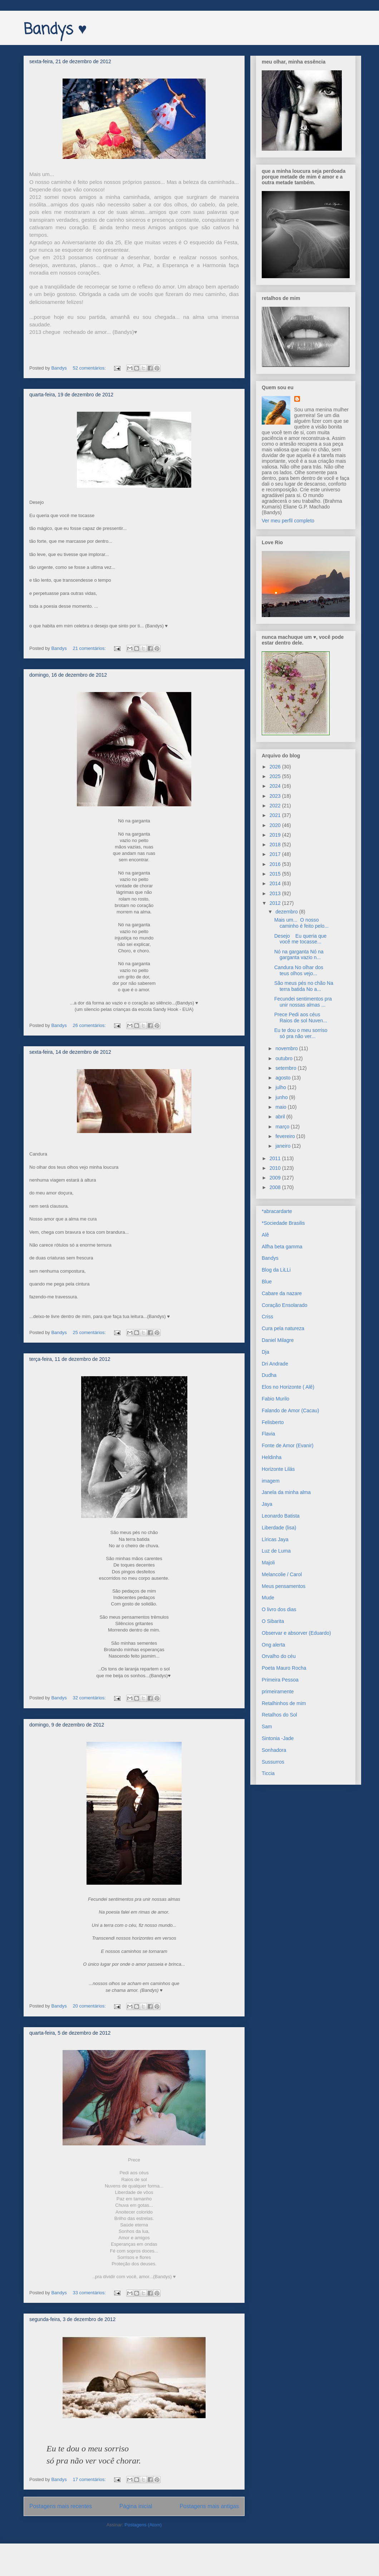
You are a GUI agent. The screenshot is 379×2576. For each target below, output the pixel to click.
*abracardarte (277, 1211)
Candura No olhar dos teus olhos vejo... (298, 970)
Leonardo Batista (281, 1516)
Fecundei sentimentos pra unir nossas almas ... (303, 1002)
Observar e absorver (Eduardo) (296, 1633)
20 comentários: (90, 2006)
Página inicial (135, 2506)
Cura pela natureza (283, 1328)
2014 (276, 883)
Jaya (267, 1504)
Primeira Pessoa (280, 1680)
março (283, 1126)
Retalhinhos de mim (284, 1703)
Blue (267, 1281)
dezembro (287, 911)
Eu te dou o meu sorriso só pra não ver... (301, 1033)
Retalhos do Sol (279, 1715)
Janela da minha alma (286, 1492)
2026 (276, 767)
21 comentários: (90, 648)
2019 (276, 835)
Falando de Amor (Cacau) (290, 1410)
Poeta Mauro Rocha (284, 1668)
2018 (276, 844)
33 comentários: (90, 2292)
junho (282, 1097)
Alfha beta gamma (282, 1246)
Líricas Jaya (275, 1539)
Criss (267, 1316)
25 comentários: (90, 1332)
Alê (265, 1235)
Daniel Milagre (278, 1340)
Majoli (268, 1562)
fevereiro (285, 1136)
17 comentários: (90, 2479)
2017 (276, 854)
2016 (276, 864)
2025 (276, 776)
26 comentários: (90, 1025)
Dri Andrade (275, 1364)
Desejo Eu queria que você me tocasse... (300, 939)
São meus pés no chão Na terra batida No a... (303, 986)
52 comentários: (90, 368)
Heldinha (271, 1457)
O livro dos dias (279, 1609)
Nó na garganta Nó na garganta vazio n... (299, 955)
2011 (276, 1158)
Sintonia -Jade (278, 1738)
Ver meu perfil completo (288, 520)
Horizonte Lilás (278, 1469)
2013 (276, 893)
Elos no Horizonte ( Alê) (288, 1387)
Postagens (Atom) (143, 2524)
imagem (271, 1481)
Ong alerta (273, 1645)
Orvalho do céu (279, 1656)
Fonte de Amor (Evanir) (288, 1445)
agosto (283, 1078)
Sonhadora (274, 1750)
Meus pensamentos (283, 1586)
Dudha (269, 1375)
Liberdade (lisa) (279, 1527)
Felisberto (273, 1422)
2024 (276, 786)
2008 (276, 1187)
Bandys (270, 1258)
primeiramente (278, 1691)
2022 (276, 805)
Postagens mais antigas (209, 2506)
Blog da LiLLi (276, 1270)
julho (281, 1087)
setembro (286, 1068)
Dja (265, 1352)
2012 (276, 903)
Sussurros (273, 1762)
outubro (284, 1058)
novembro (287, 1048)
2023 (276, 796)
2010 (276, 1168)
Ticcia (268, 1773)
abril (280, 1116)
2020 (276, 825)
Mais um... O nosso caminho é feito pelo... (301, 923)
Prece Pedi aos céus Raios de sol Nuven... (300, 1017)
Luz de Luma (276, 1551)
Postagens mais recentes (60, 2506)
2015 (276, 874)
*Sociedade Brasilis (283, 1223)
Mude (268, 1597)
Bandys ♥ (55, 30)
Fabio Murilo (275, 1399)
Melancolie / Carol (282, 1574)
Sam (267, 1726)
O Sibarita (273, 1621)
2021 (276, 815)
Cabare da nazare (282, 1293)
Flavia (268, 1434)
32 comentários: (90, 1697)
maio (281, 1107)
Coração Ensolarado (284, 1305)
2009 (276, 1178)
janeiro (283, 1146)
